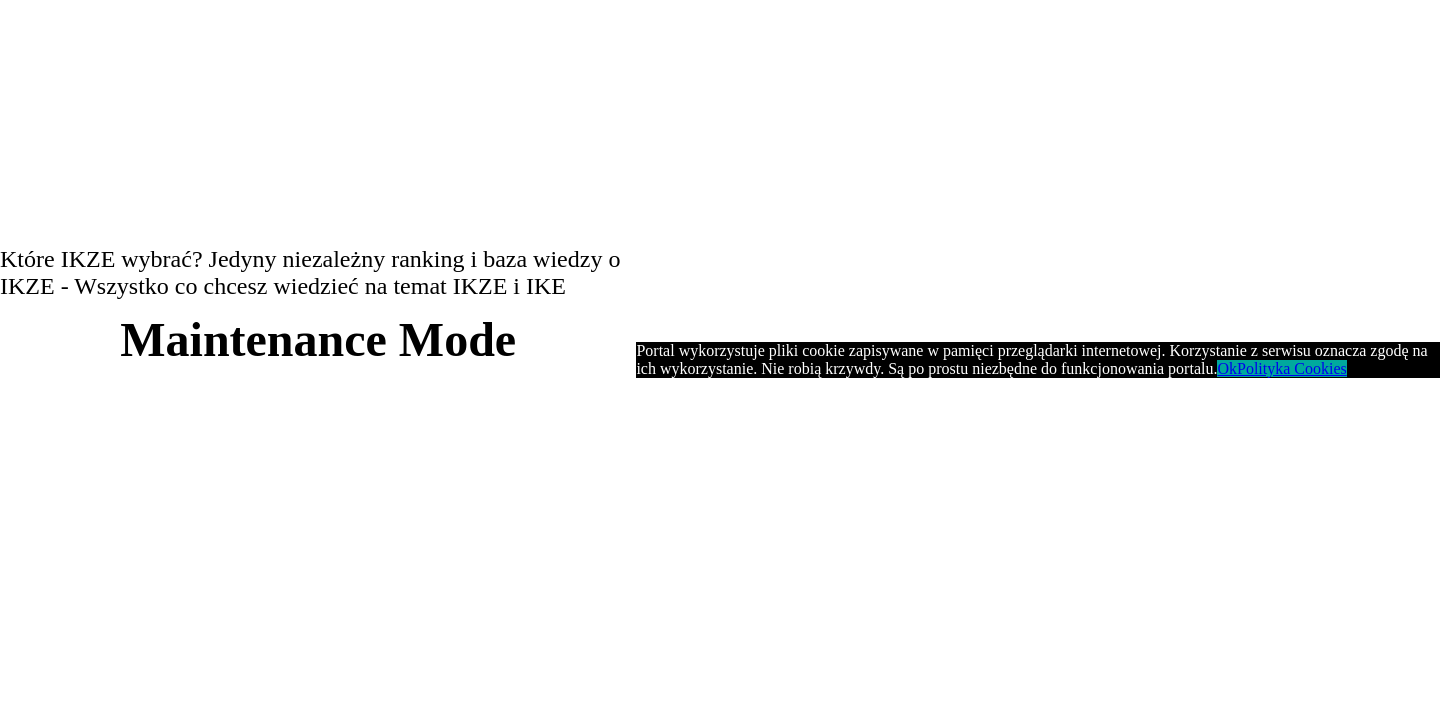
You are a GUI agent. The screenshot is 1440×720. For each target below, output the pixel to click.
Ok (1227, 368)
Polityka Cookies (1292, 368)
